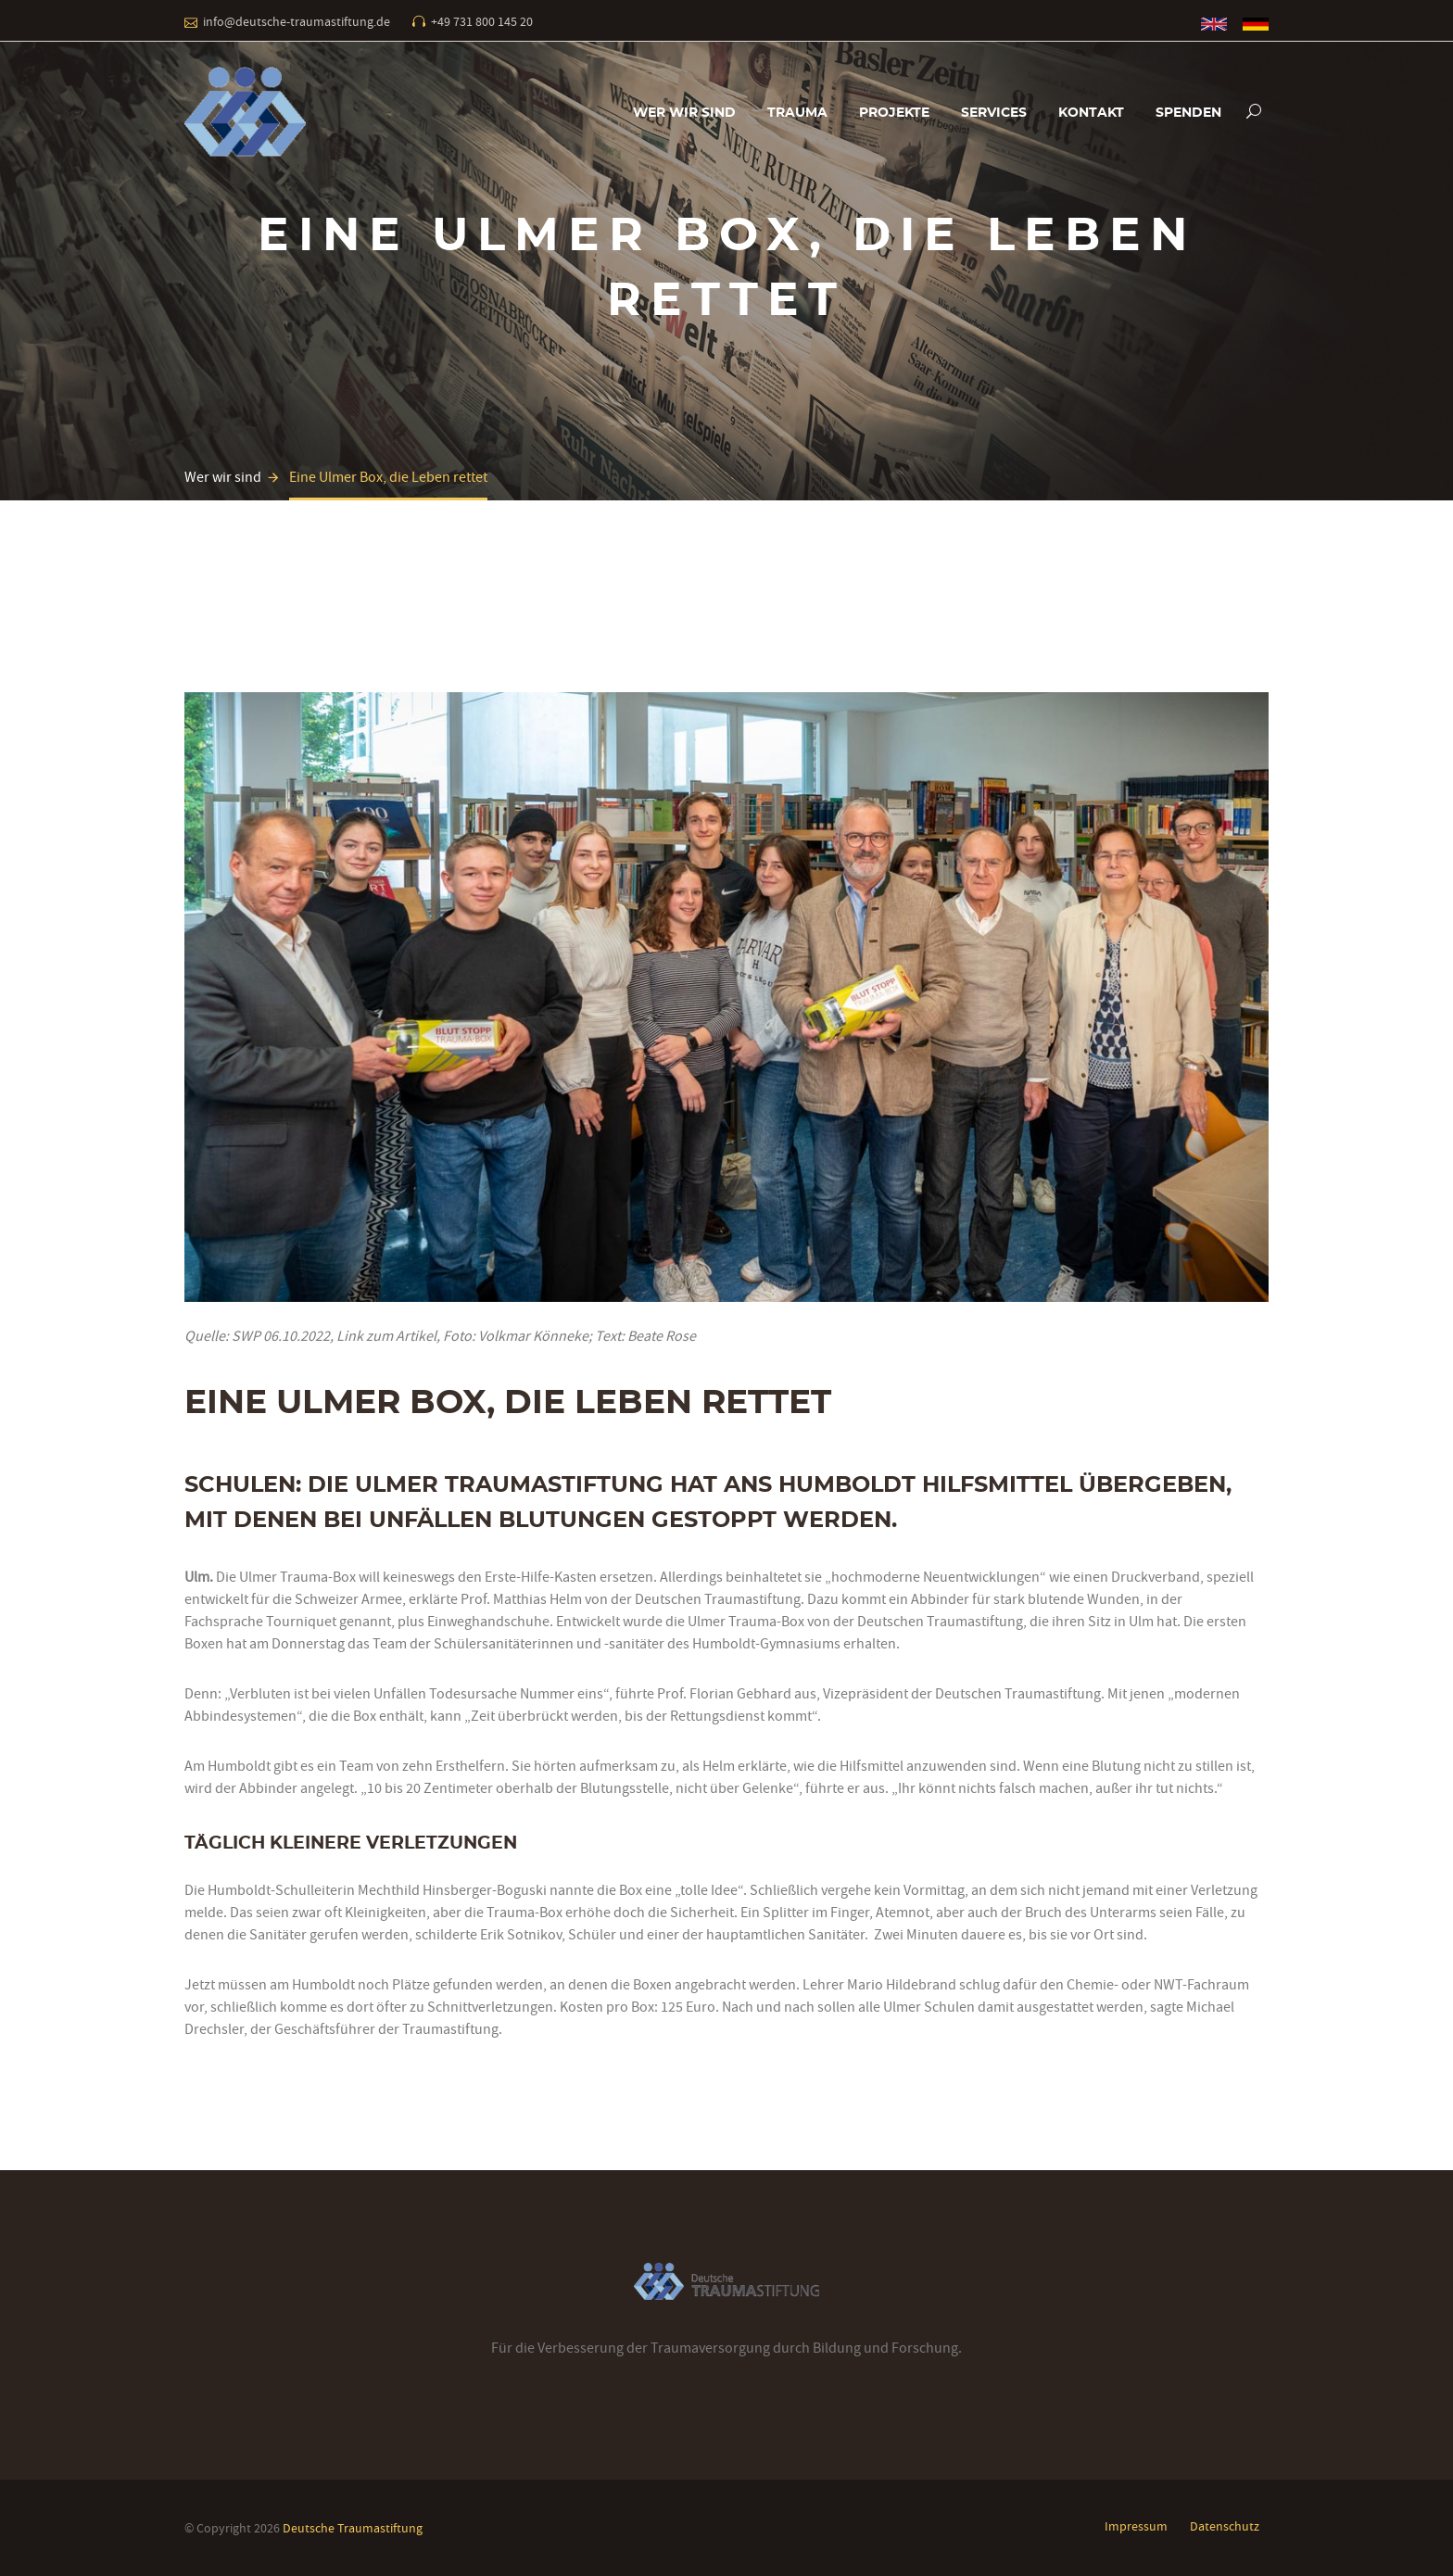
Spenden (1188, 113)
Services (994, 113)
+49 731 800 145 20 (482, 21)
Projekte (894, 113)
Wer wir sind (684, 113)
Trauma (797, 113)
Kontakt (1091, 113)
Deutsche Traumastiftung (353, 2527)
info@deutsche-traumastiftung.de (296, 21)
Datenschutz (1224, 2526)
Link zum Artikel (386, 1336)
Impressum (1136, 2526)
